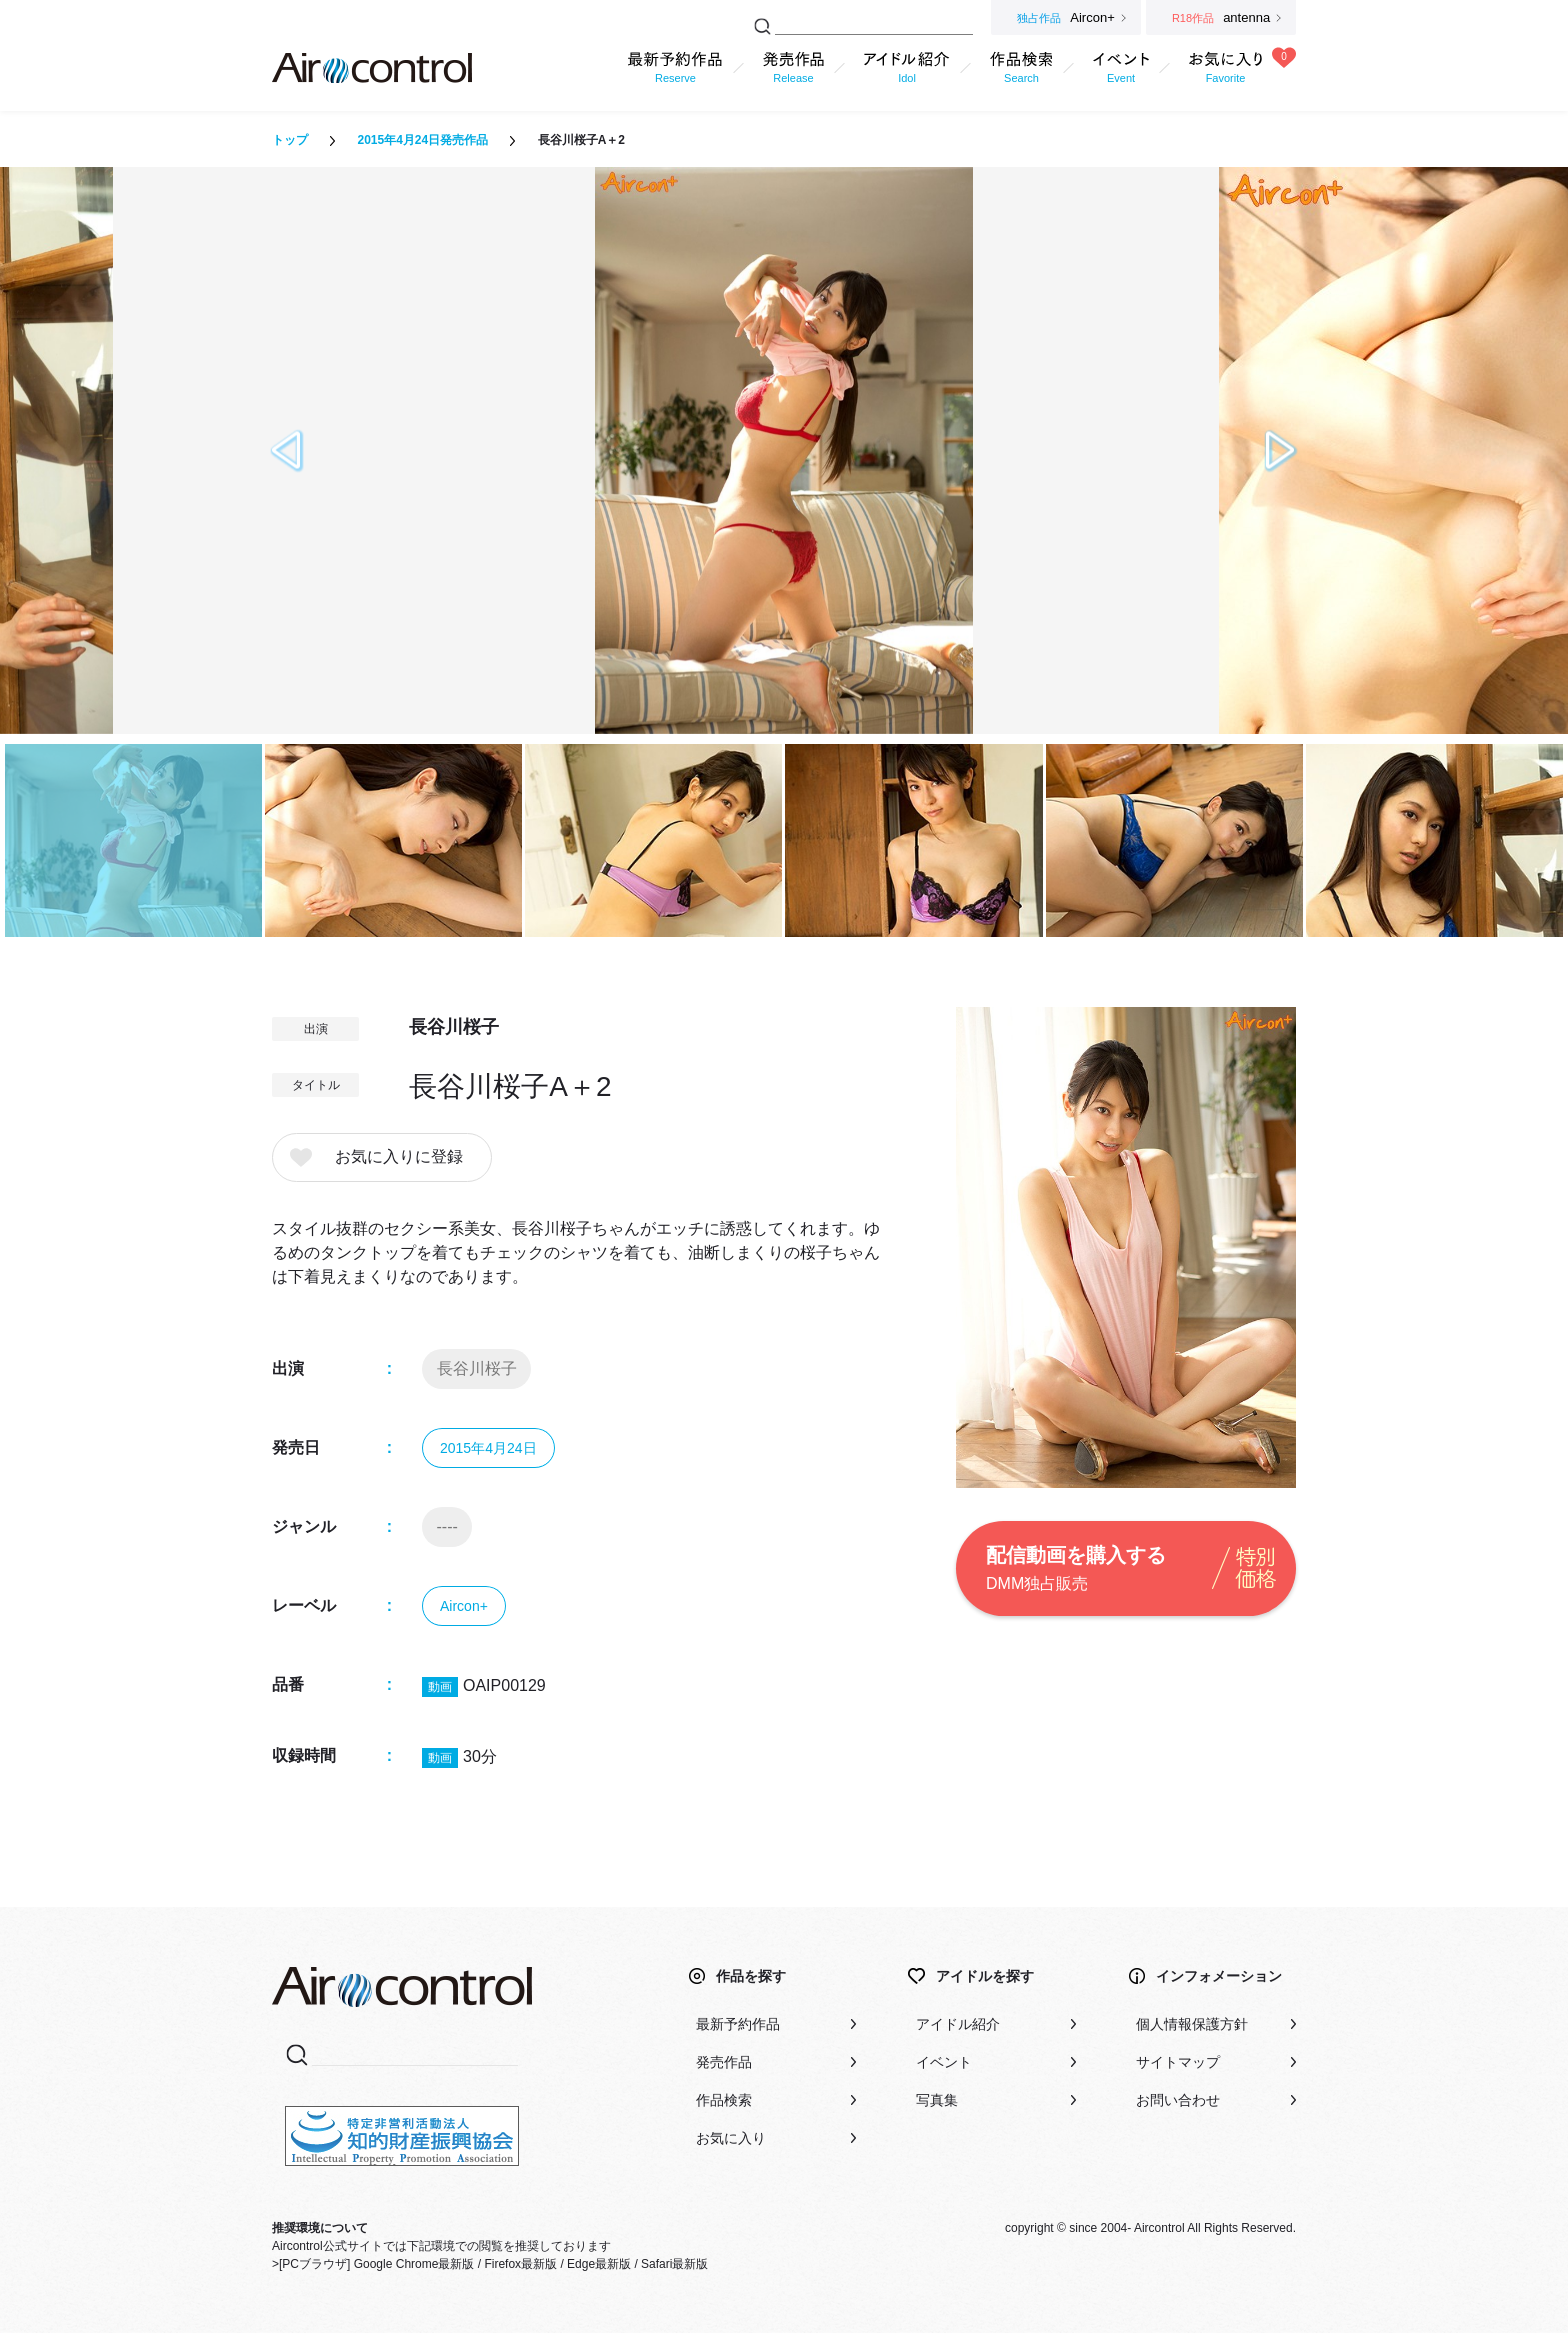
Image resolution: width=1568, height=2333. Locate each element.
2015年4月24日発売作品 (422, 140)
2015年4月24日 (488, 1448)
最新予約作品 (738, 2024)
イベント (944, 2062)
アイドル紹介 (958, 2024)
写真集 (937, 2100)
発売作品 (724, 2062)
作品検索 (724, 2100)
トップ (290, 140)
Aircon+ (464, 1606)
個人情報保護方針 (1192, 2024)
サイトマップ (1178, 2062)
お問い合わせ (1178, 2100)
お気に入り (731, 2138)
